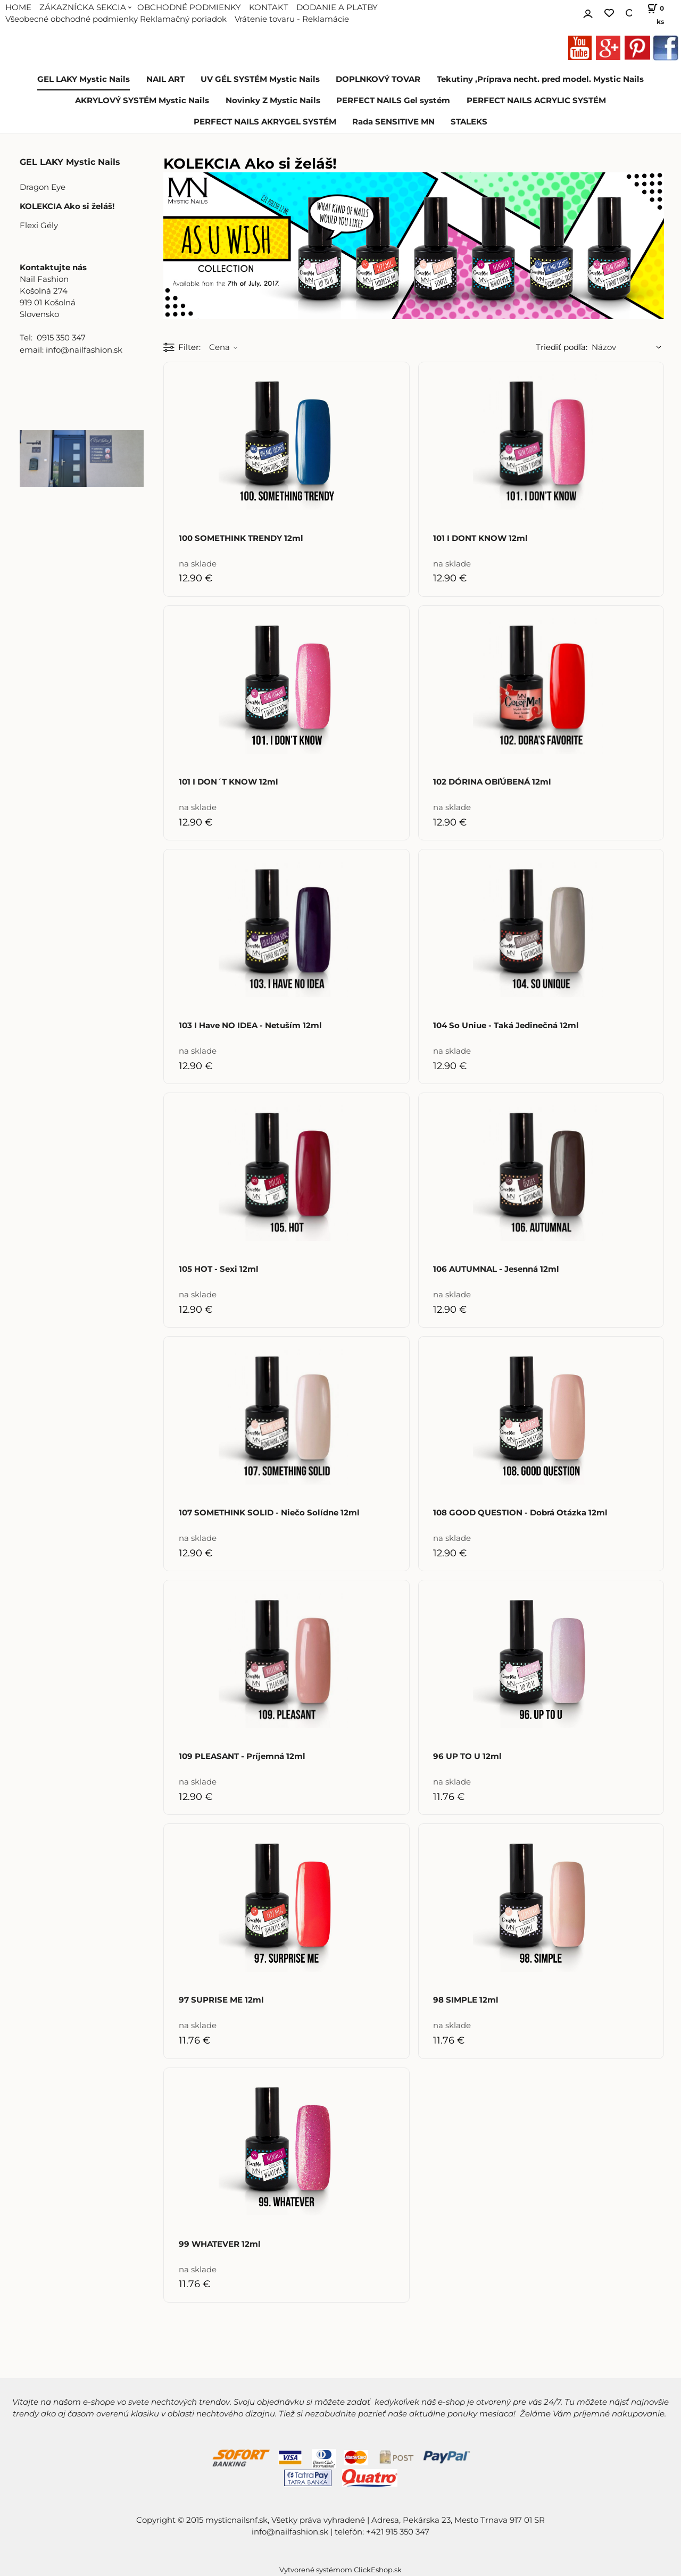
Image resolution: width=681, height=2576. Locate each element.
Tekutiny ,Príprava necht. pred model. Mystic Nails (540, 79)
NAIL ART (165, 79)
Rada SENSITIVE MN (393, 122)
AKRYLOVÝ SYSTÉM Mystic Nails (142, 100)
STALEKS (469, 122)
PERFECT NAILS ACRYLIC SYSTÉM (536, 100)
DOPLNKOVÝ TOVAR (378, 79)
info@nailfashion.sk (290, 2532)
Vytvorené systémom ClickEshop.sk (340, 2570)
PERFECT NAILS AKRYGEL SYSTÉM (265, 122)
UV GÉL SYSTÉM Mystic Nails (260, 79)
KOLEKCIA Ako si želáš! (67, 206)
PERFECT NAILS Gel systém (393, 100)
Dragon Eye (42, 187)
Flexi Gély (39, 225)
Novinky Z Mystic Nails (273, 100)
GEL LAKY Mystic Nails (83, 79)
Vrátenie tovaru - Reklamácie (292, 19)
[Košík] (653, 13)
